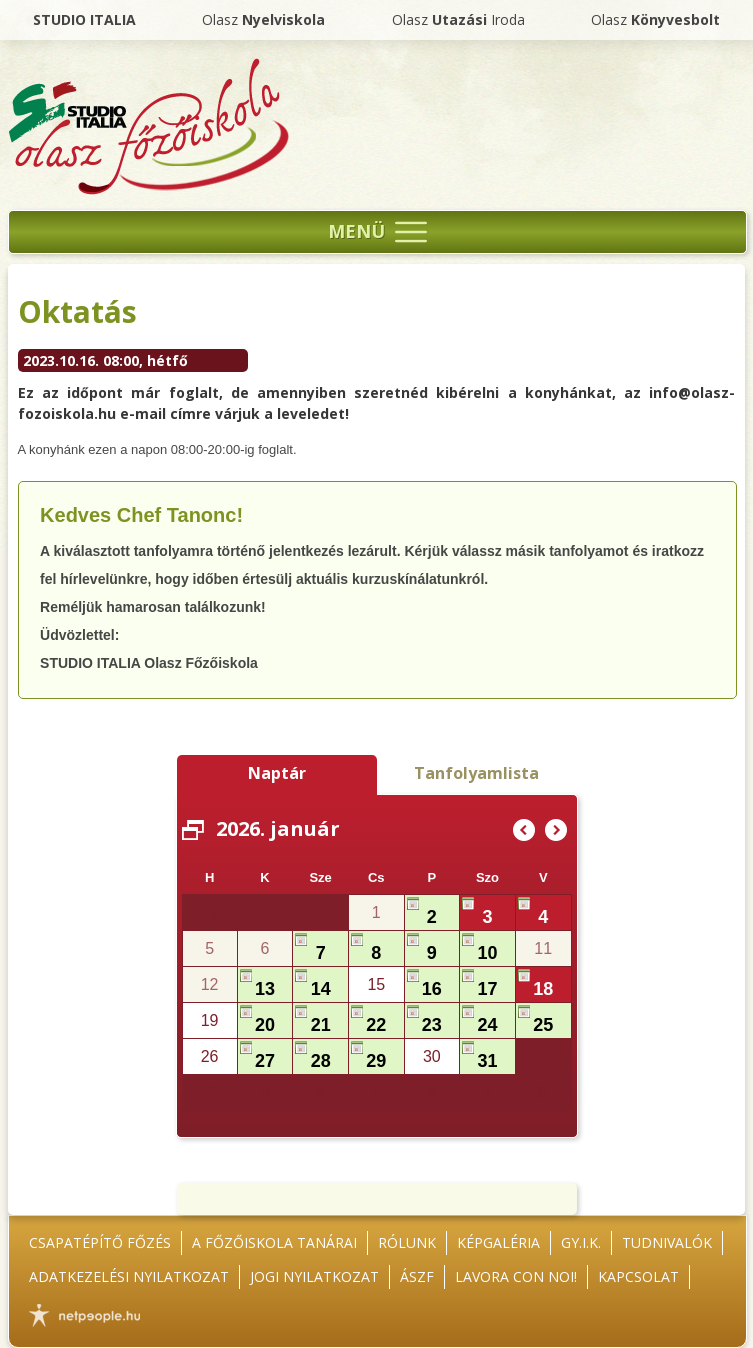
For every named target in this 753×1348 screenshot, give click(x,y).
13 (265, 989)
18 (543, 989)
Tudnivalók (667, 1242)
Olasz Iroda (458, 19)
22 (376, 1025)
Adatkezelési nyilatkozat (129, 1276)
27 (265, 1061)
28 (321, 1061)
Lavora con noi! (516, 1276)
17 (488, 989)
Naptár (277, 773)
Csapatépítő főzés (100, 1242)
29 (376, 1061)
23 (432, 1025)
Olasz (263, 19)
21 (321, 1025)
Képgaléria (498, 1242)
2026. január (278, 828)
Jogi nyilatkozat (314, 1276)
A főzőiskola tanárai (274, 1242)
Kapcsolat (638, 1276)
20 (265, 1025)
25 (543, 1025)
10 (488, 953)
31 (488, 1061)
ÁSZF (417, 1276)
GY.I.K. (581, 1242)
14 (321, 989)
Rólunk (407, 1242)
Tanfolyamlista (476, 773)
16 (432, 989)
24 (488, 1025)
